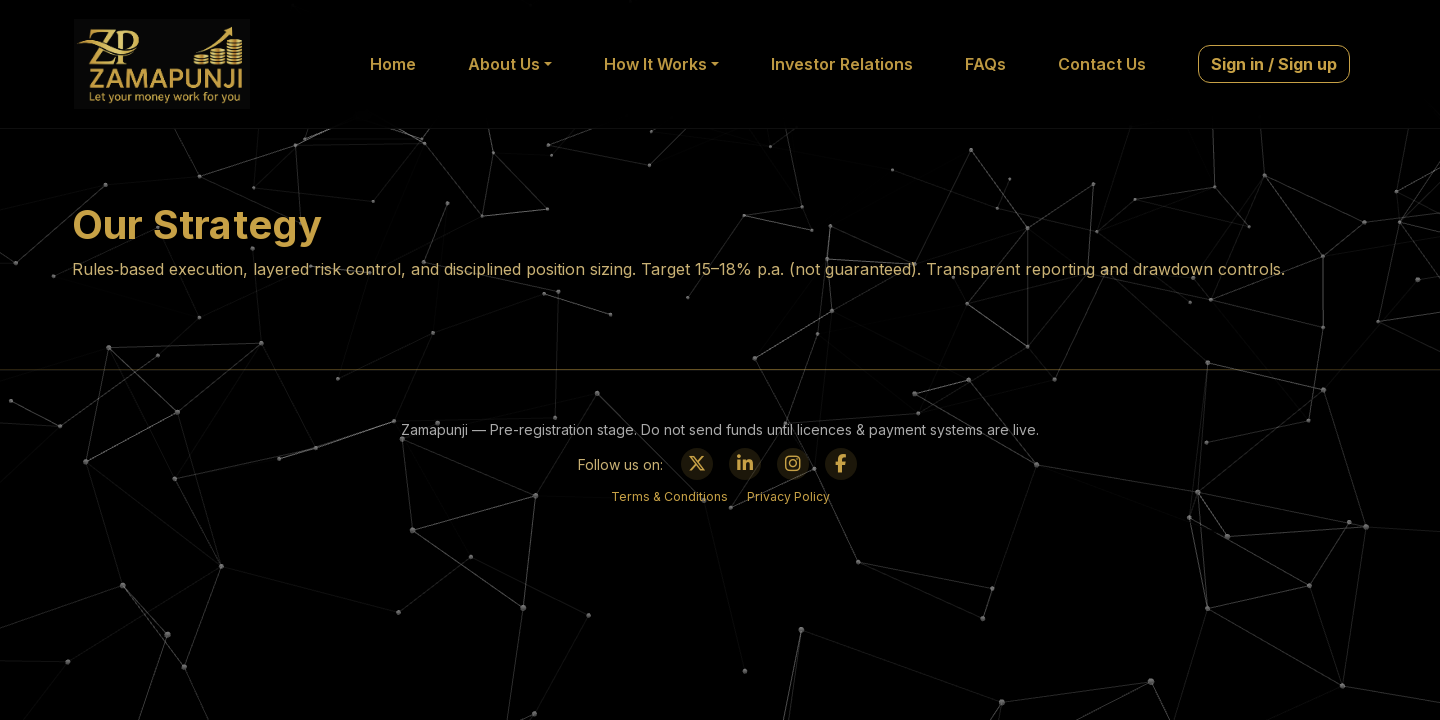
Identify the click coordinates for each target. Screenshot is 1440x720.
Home (393, 64)
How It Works (655, 64)
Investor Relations (842, 64)
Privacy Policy (788, 496)
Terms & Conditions (669, 496)
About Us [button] (504, 64)
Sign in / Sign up (1274, 64)
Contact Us (1102, 64)
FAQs (985, 64)
